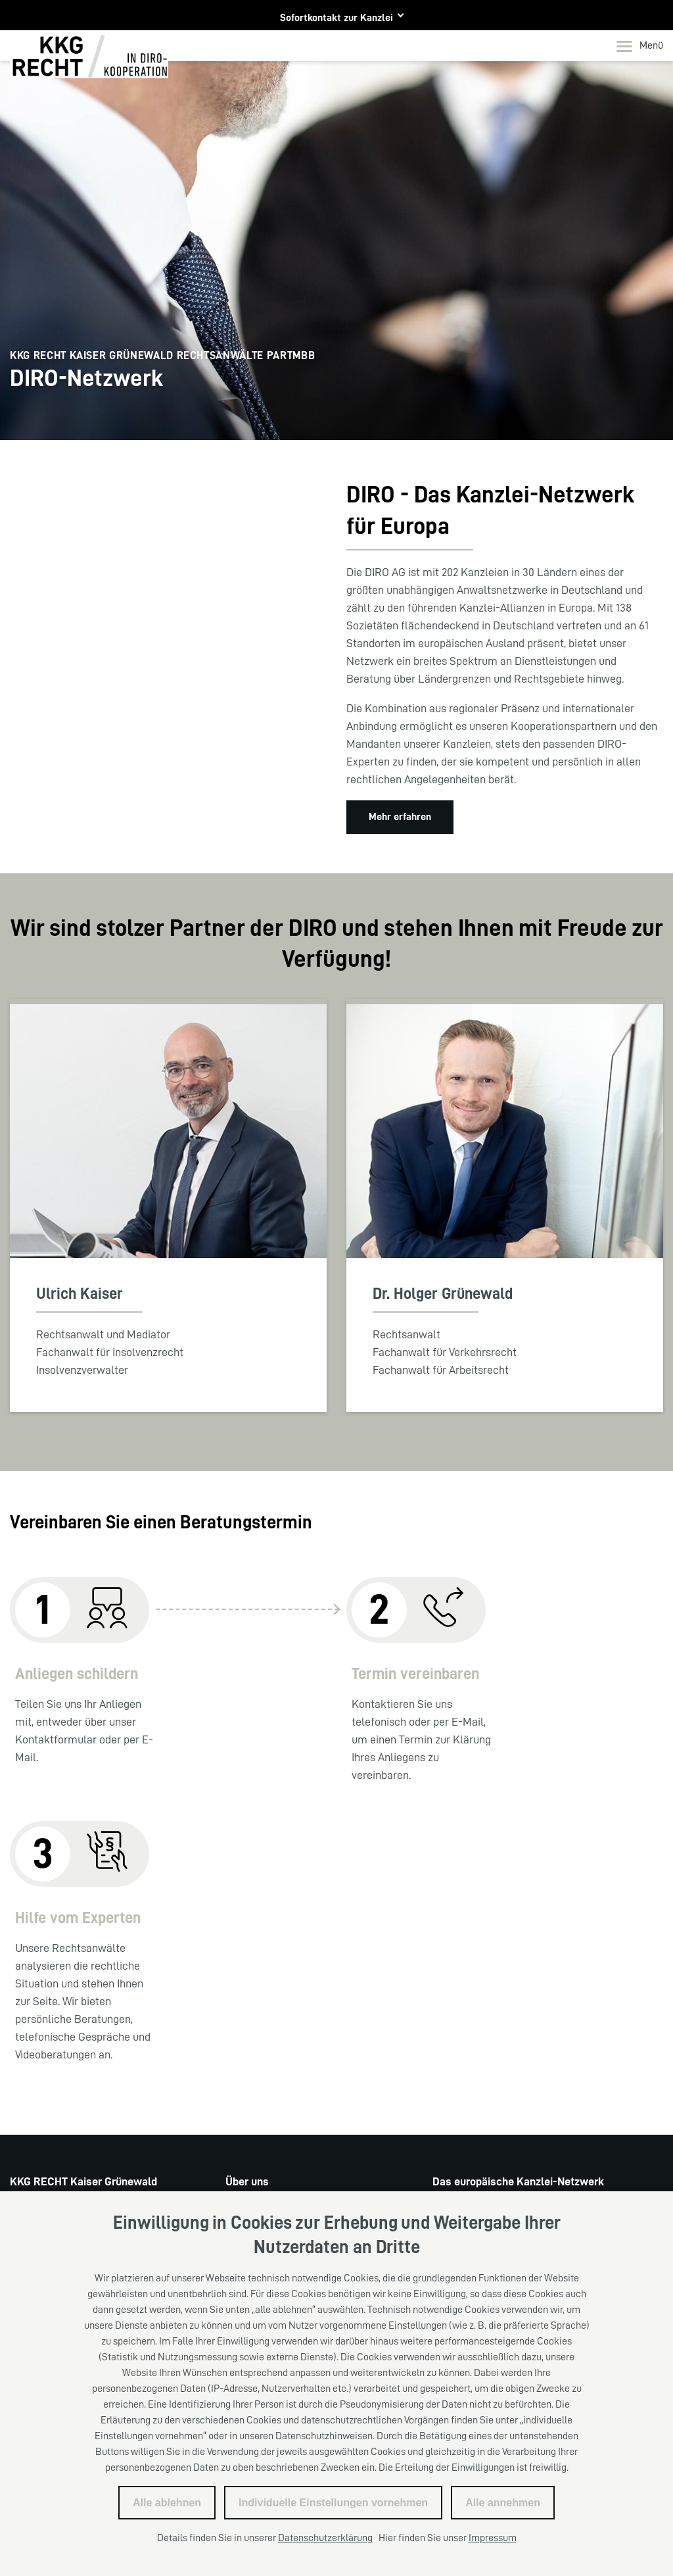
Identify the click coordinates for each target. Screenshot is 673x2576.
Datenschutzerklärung (325, 2538)
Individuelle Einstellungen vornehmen (333, 2502)
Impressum (493, 2538)
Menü (639, 46)
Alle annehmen (502, 2502)
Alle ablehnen (167, 2502)
